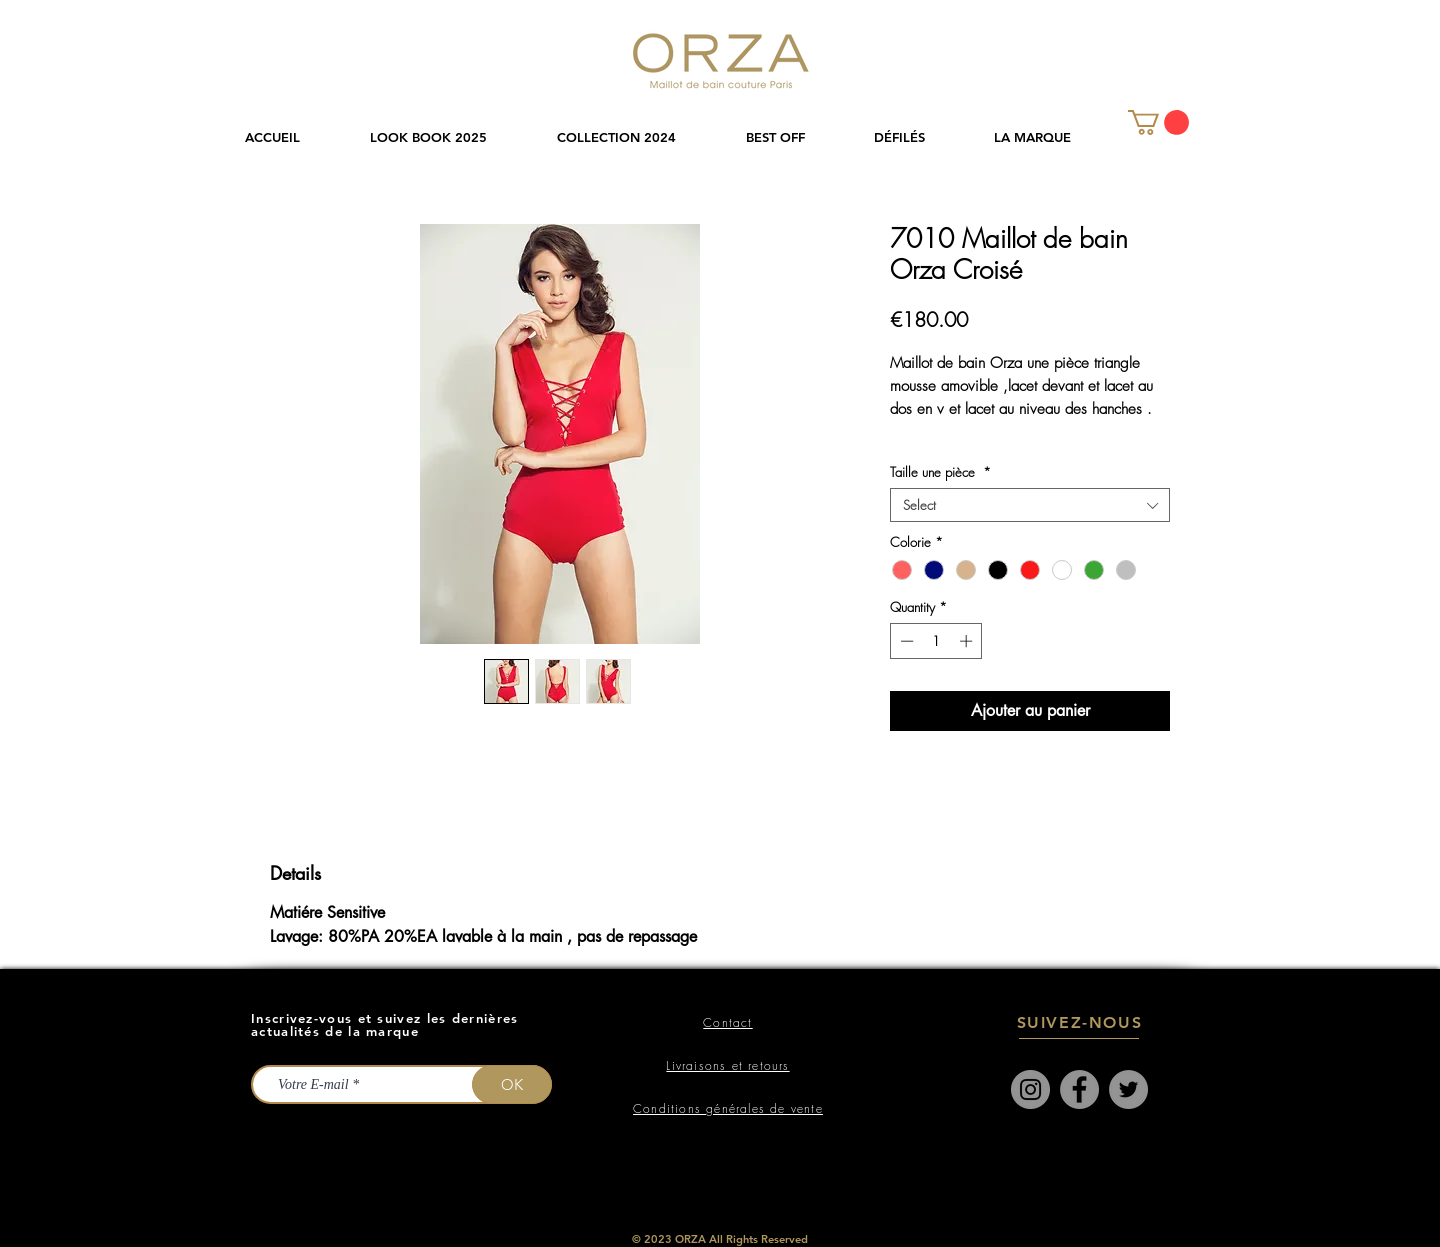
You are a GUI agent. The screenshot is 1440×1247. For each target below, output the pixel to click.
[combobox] (1030, 505)
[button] (636, 137)
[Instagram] (1030, 1089)
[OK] (512, 1084)
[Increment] (968, 641)
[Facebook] (1079, 1089)
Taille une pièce (940, 472)
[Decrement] (905, 641)
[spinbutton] (936, 641)
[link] (1158, 122)
